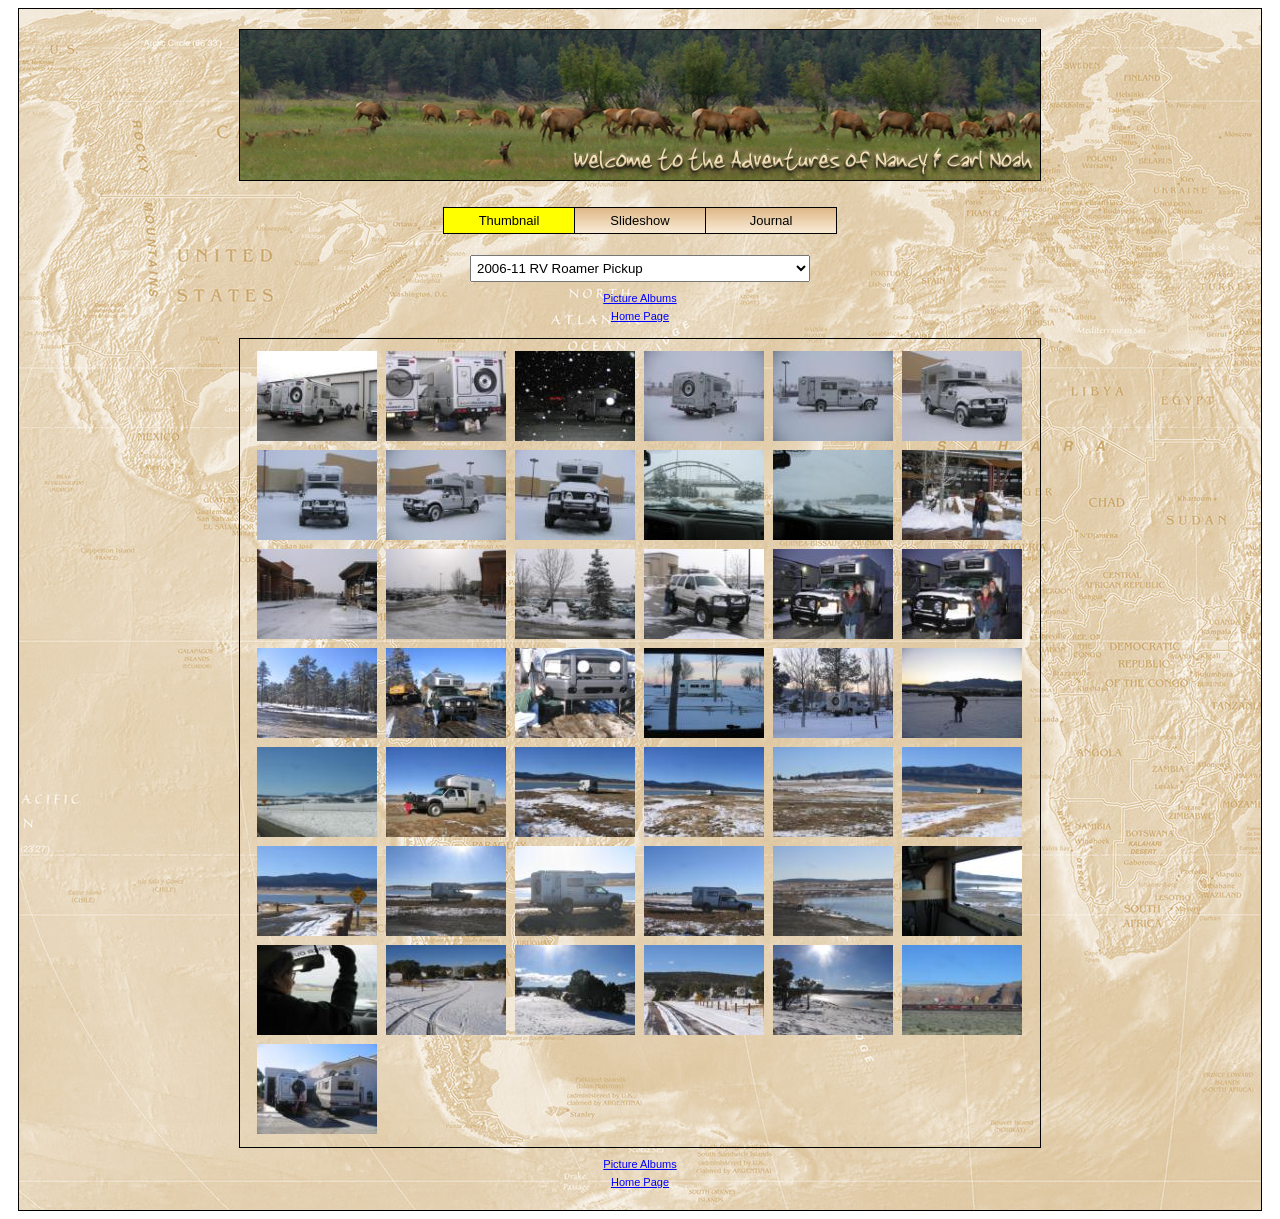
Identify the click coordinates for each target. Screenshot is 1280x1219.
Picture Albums (639, 298)
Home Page (640, 316)
